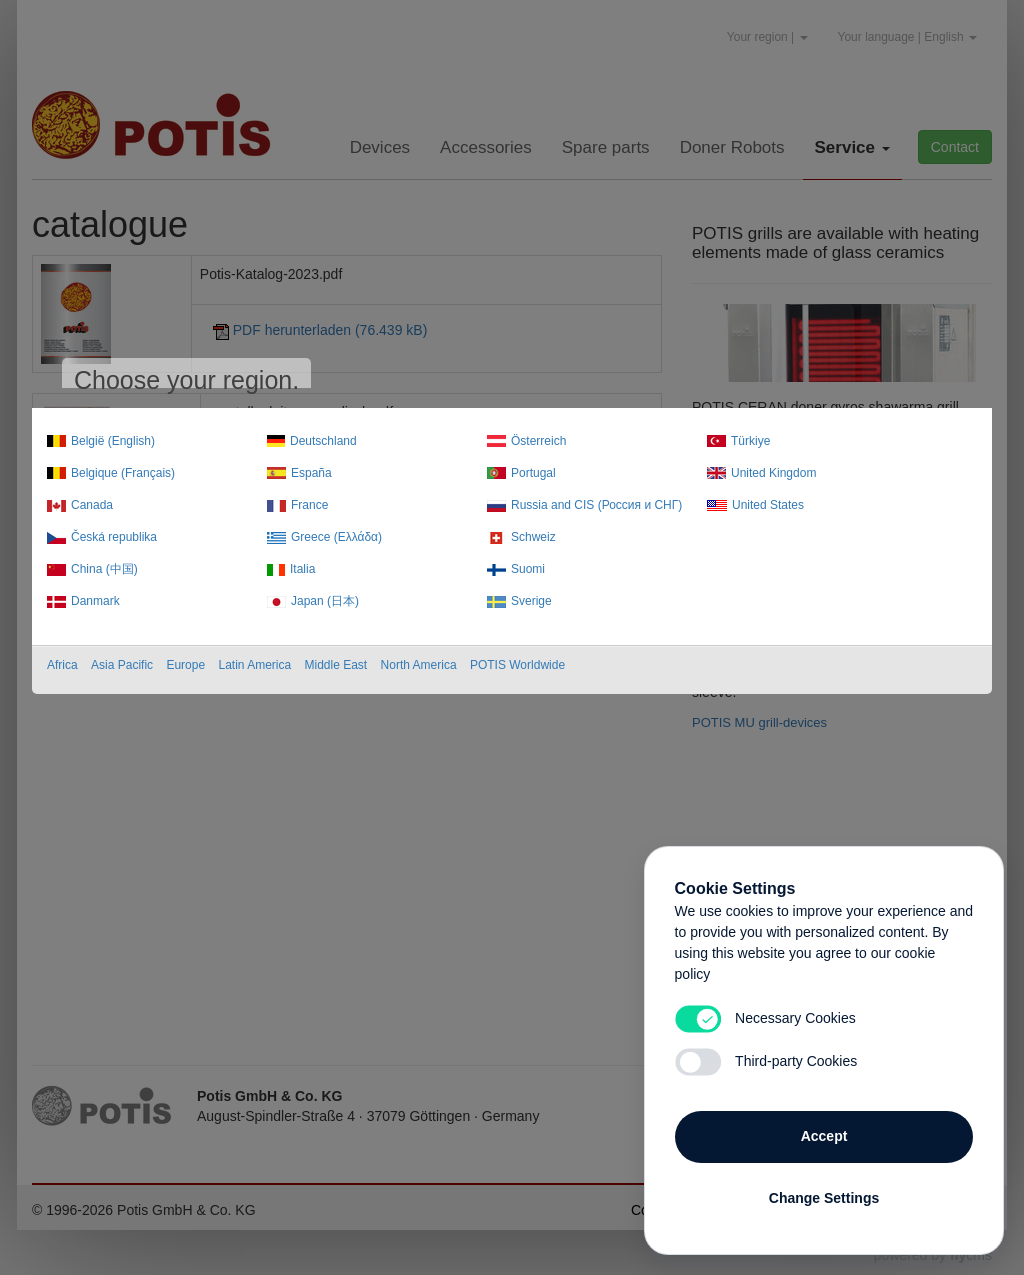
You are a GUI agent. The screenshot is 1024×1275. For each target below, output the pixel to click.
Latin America (254, 665)
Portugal (533, 473)
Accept (824, 1135)
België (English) (113, 441)
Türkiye (750, 441)
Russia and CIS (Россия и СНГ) (596, 505)
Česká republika (114, 537)
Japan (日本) (325, 601)
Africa (62, 665)
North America (419, 665)
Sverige (531, 601)
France (309, 505)
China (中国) (104, 569)
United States (768, 505)
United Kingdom (773, 473)
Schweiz (533, 537)
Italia (302, 569)
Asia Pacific (122, 665)
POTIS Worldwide (517, 665)
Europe (185, 665)
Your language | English (907, 37)
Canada (92, 505)
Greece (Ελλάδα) (336, 537)
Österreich (538, 441)
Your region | (767, 37)
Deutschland (323, 441)
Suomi (528, 569)
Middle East (336, 665)
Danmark (95, 601)
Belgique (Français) (123, 473)
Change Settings (824, 1197)
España (311, 473)
